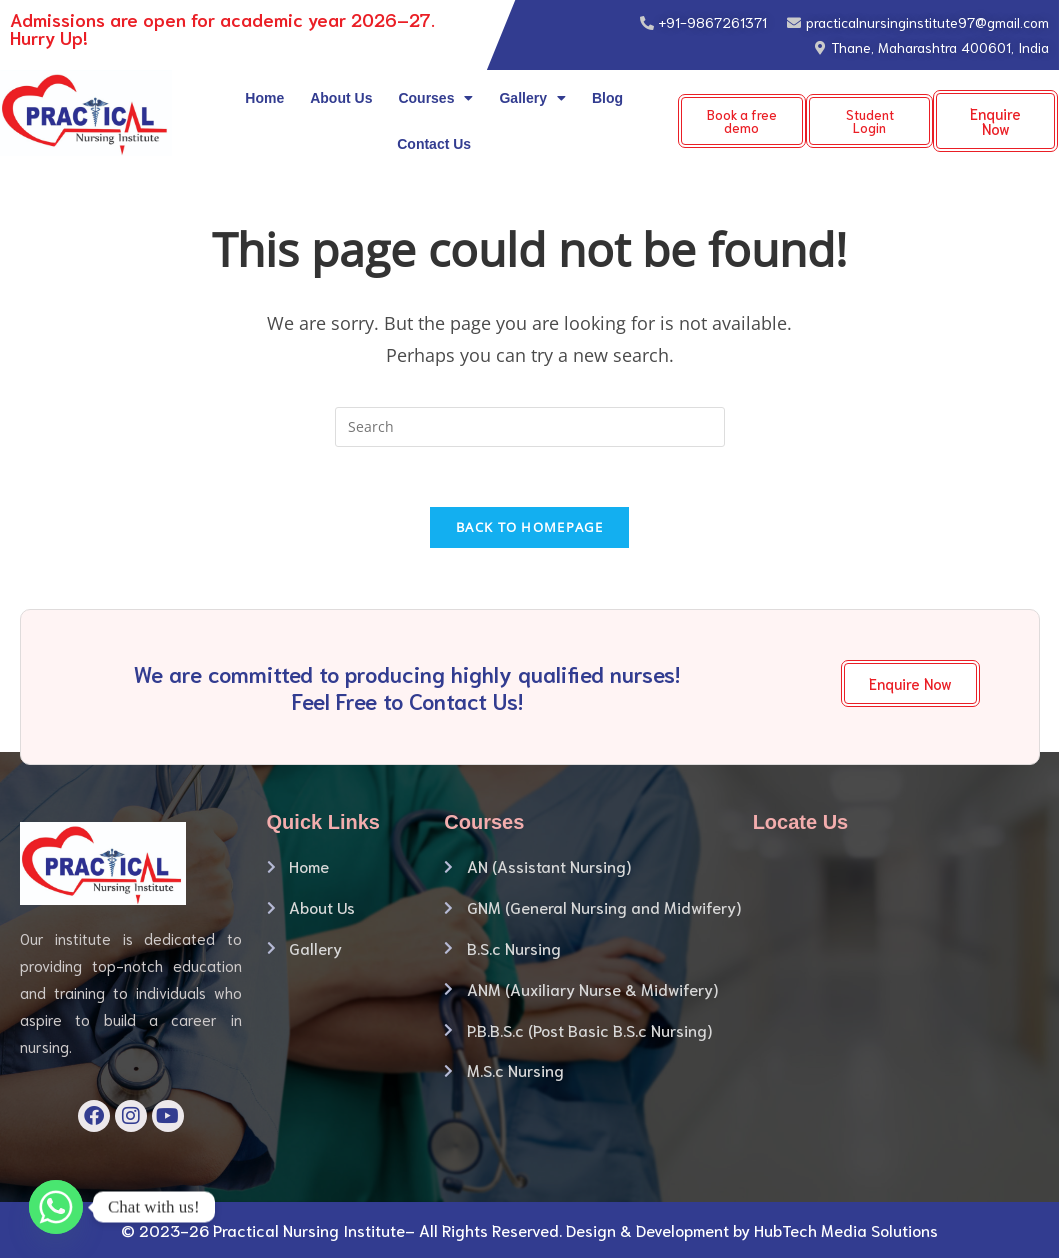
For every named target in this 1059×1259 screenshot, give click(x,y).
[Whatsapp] (56, 1207)
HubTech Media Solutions (846, 1230)
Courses (435, 98)
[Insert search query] (530, 427)
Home (264, 98)
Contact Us (434, 144)
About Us (341, 98)
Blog (607, 98)
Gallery (532, 98)
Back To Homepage (529, 528)
